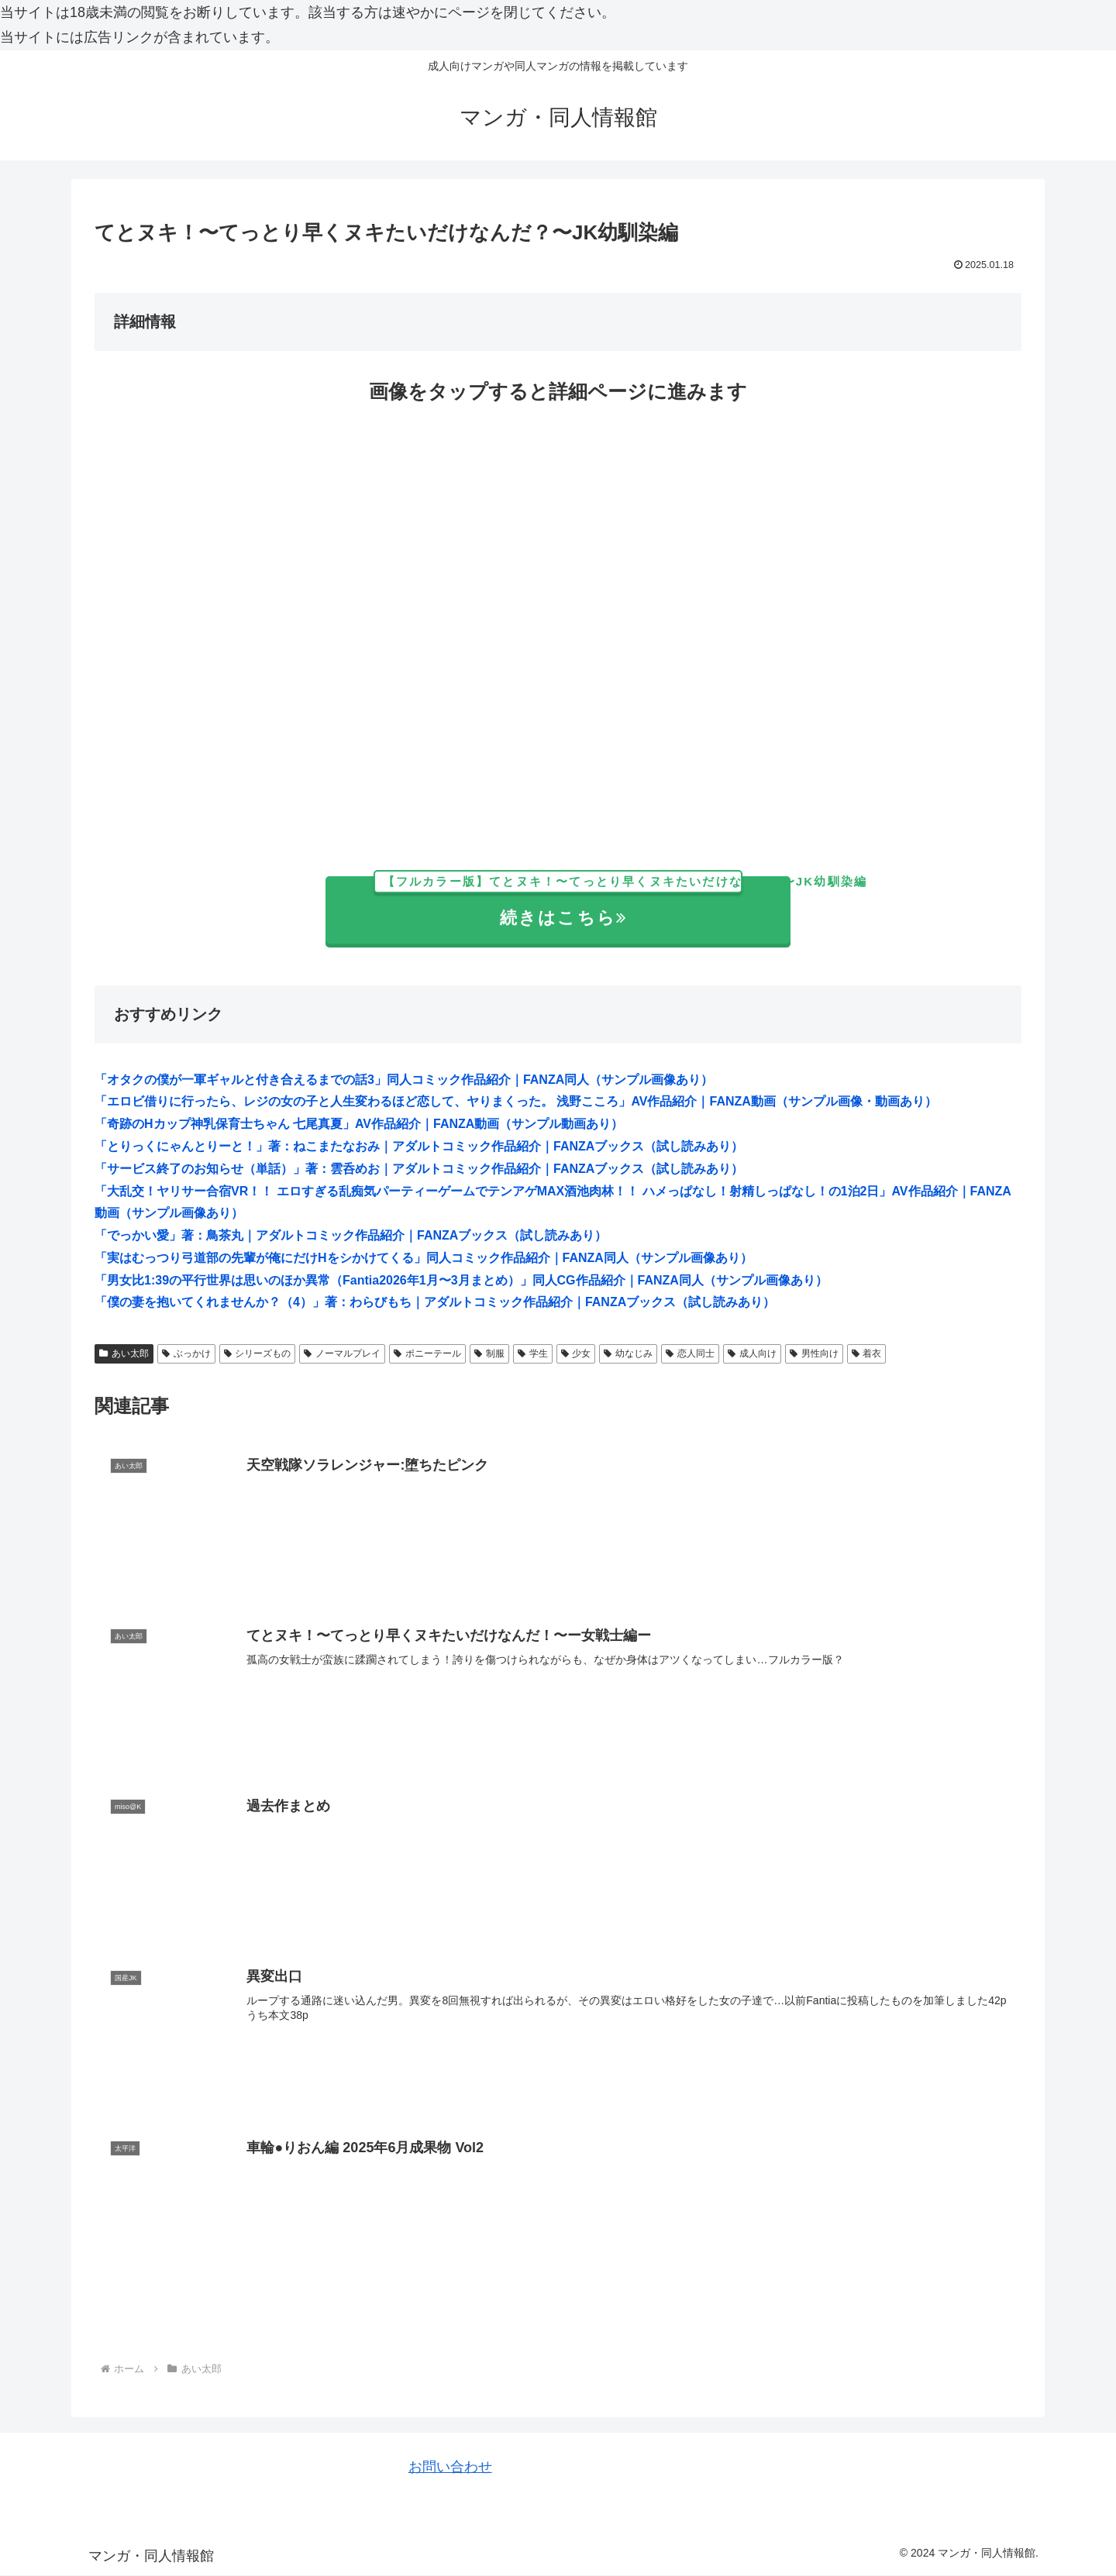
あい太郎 (124, 1353)
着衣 (867, 1353)
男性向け (814, 1353)
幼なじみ (628, 1353)
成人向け (752, 1353)
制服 (489, 1353)
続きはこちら (582, 902)
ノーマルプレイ (342, 1353)
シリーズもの (257, 1353)
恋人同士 (690, 1353)
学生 (533, 1353)
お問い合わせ (450, 2467)
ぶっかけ (186, 1353)
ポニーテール (427, 1353)
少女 (576, 1353)
